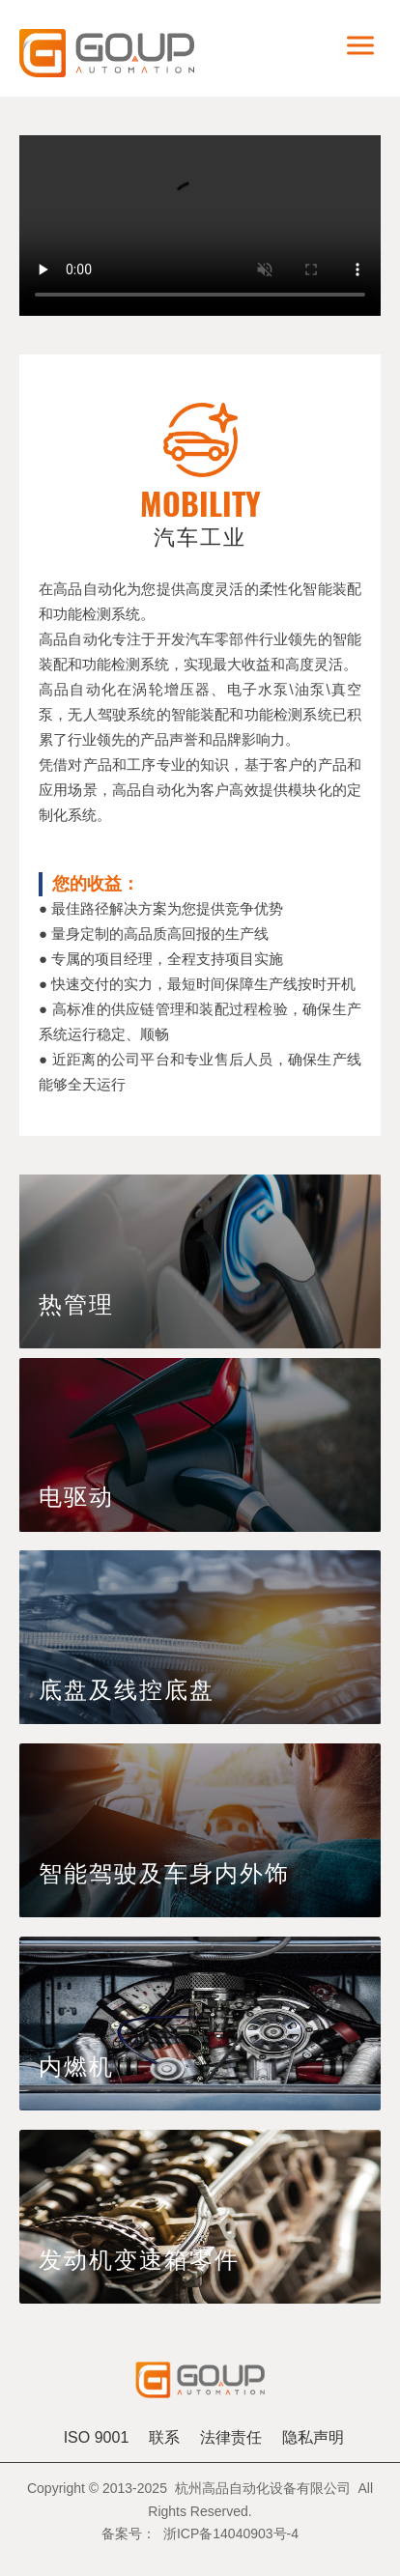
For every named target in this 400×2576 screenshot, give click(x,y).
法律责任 (231, 2437)
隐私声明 (313, 2437)
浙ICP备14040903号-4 (231, 2533)
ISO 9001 (96, 2437)
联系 (164, 2437)
